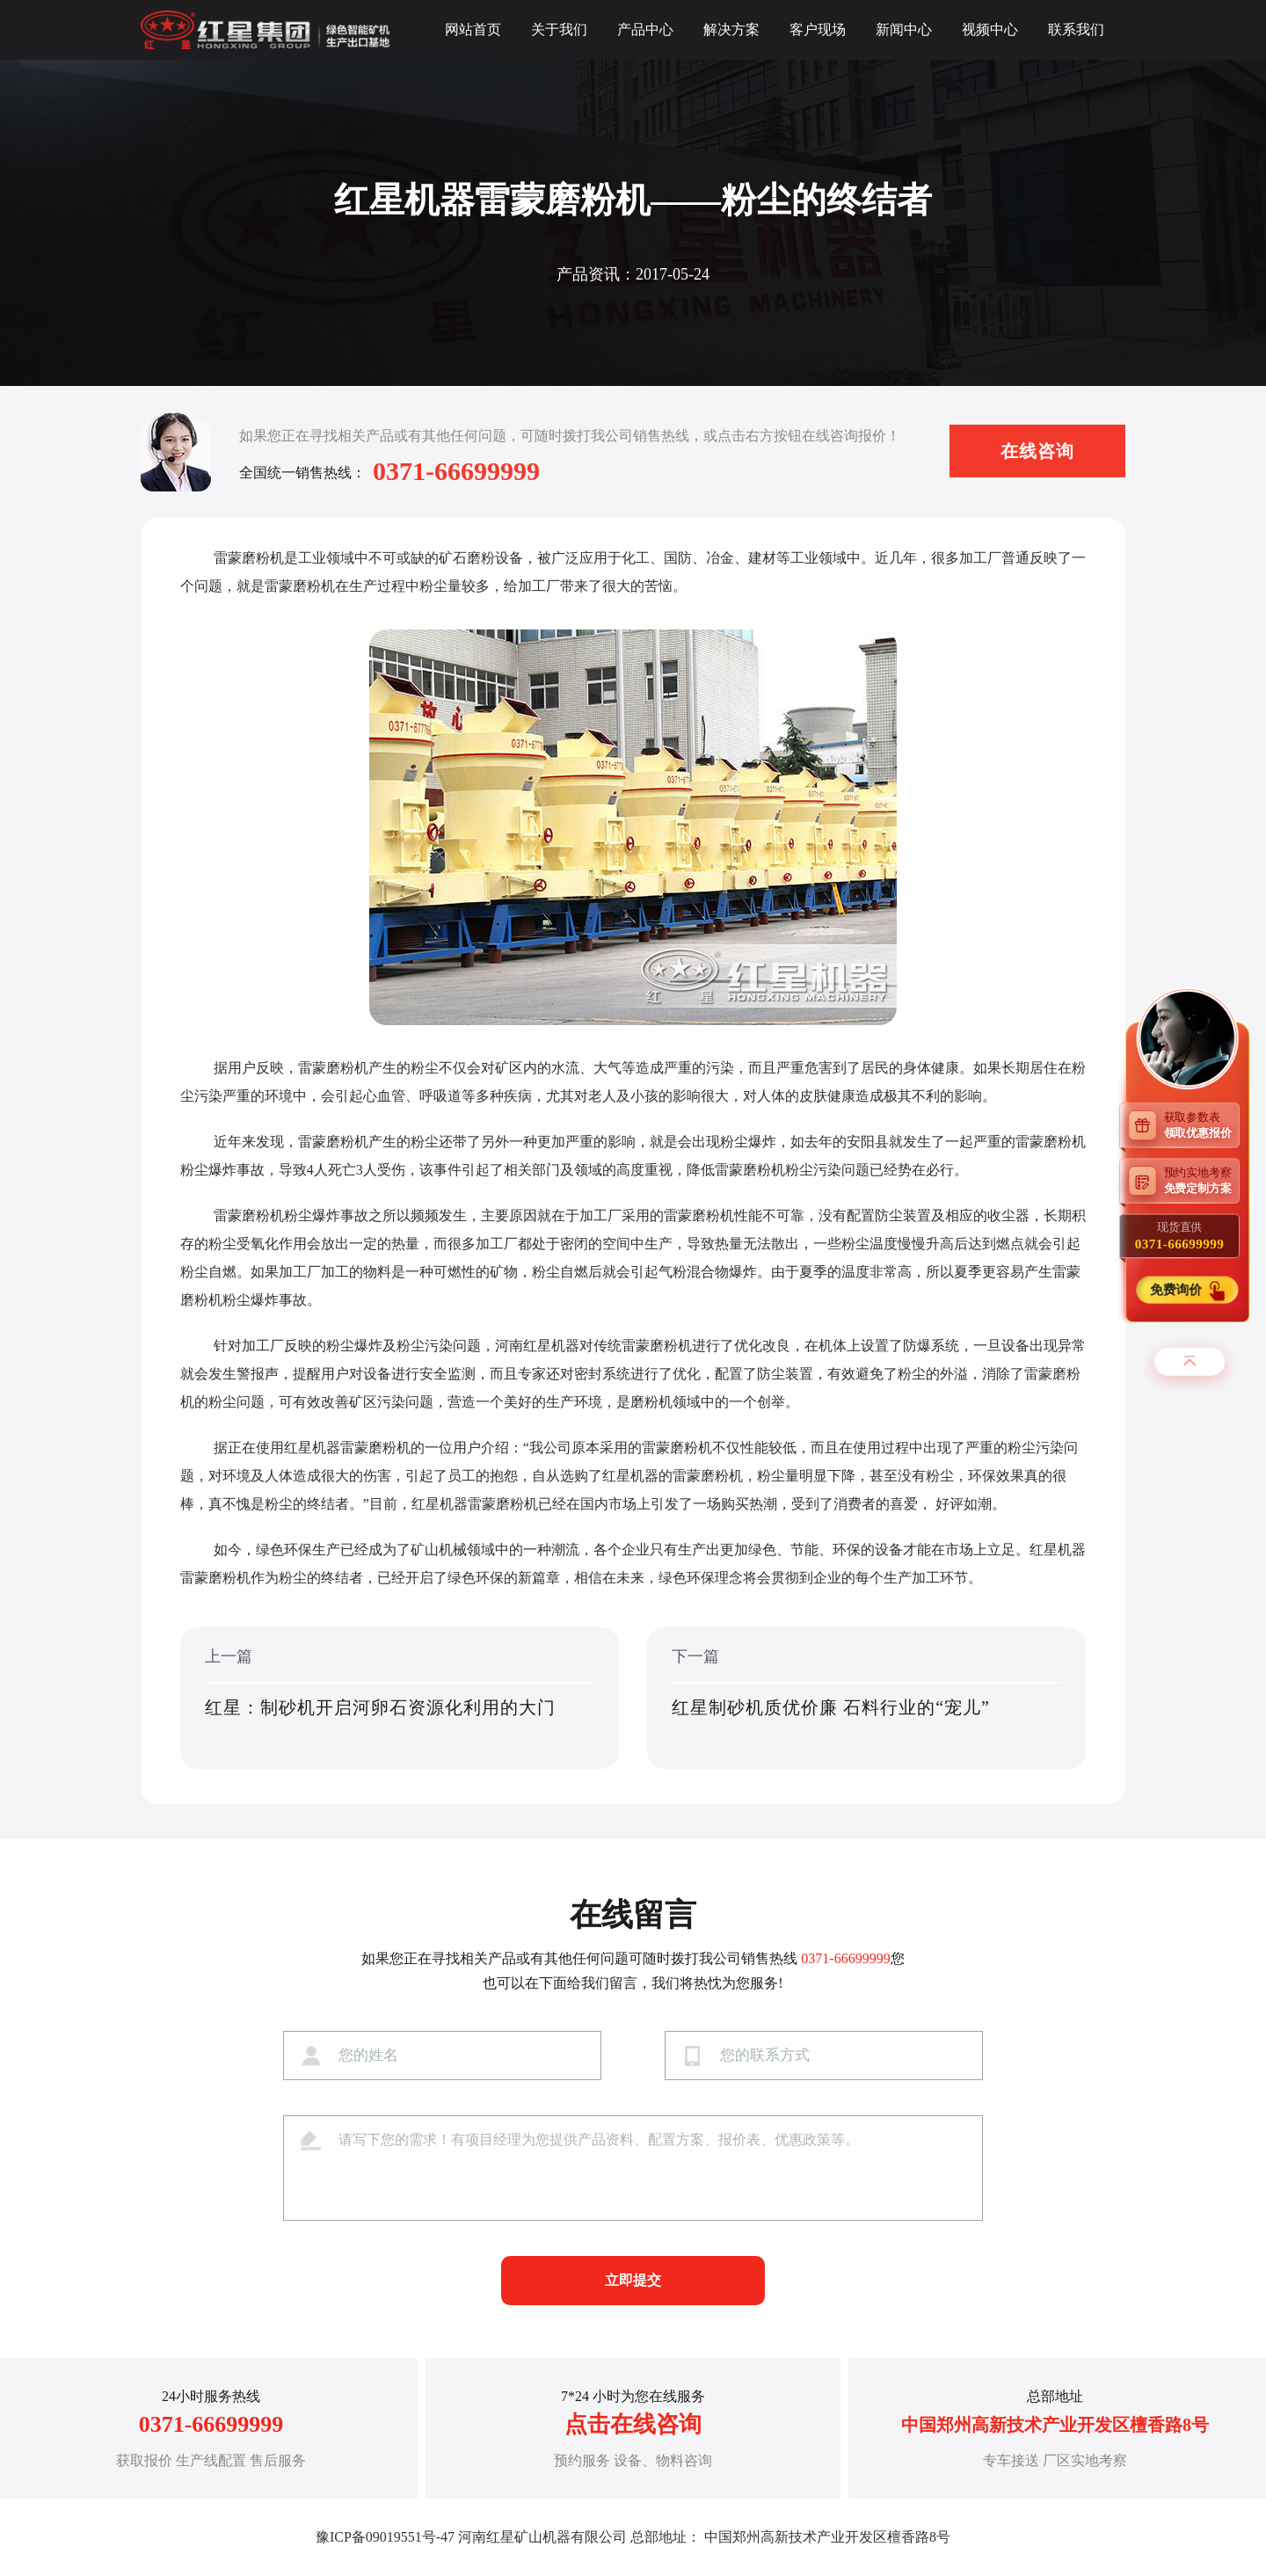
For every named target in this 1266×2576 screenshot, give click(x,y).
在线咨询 (1037, 451)
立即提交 (633, 2280)
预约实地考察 (1202, 1180)
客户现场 (817, 29)
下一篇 (866, 1699)
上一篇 (399, 1699)
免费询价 (1176, 1289)
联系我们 (1076, 29)
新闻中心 (904, 29)
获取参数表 (1202, 1124)
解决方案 (731, 29)
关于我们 (559, 29)
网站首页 (473, 29)
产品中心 (645, 29)
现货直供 (1179, 1235)
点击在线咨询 (633, 2424)
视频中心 (990, 29)
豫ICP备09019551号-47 (385, 2536)
